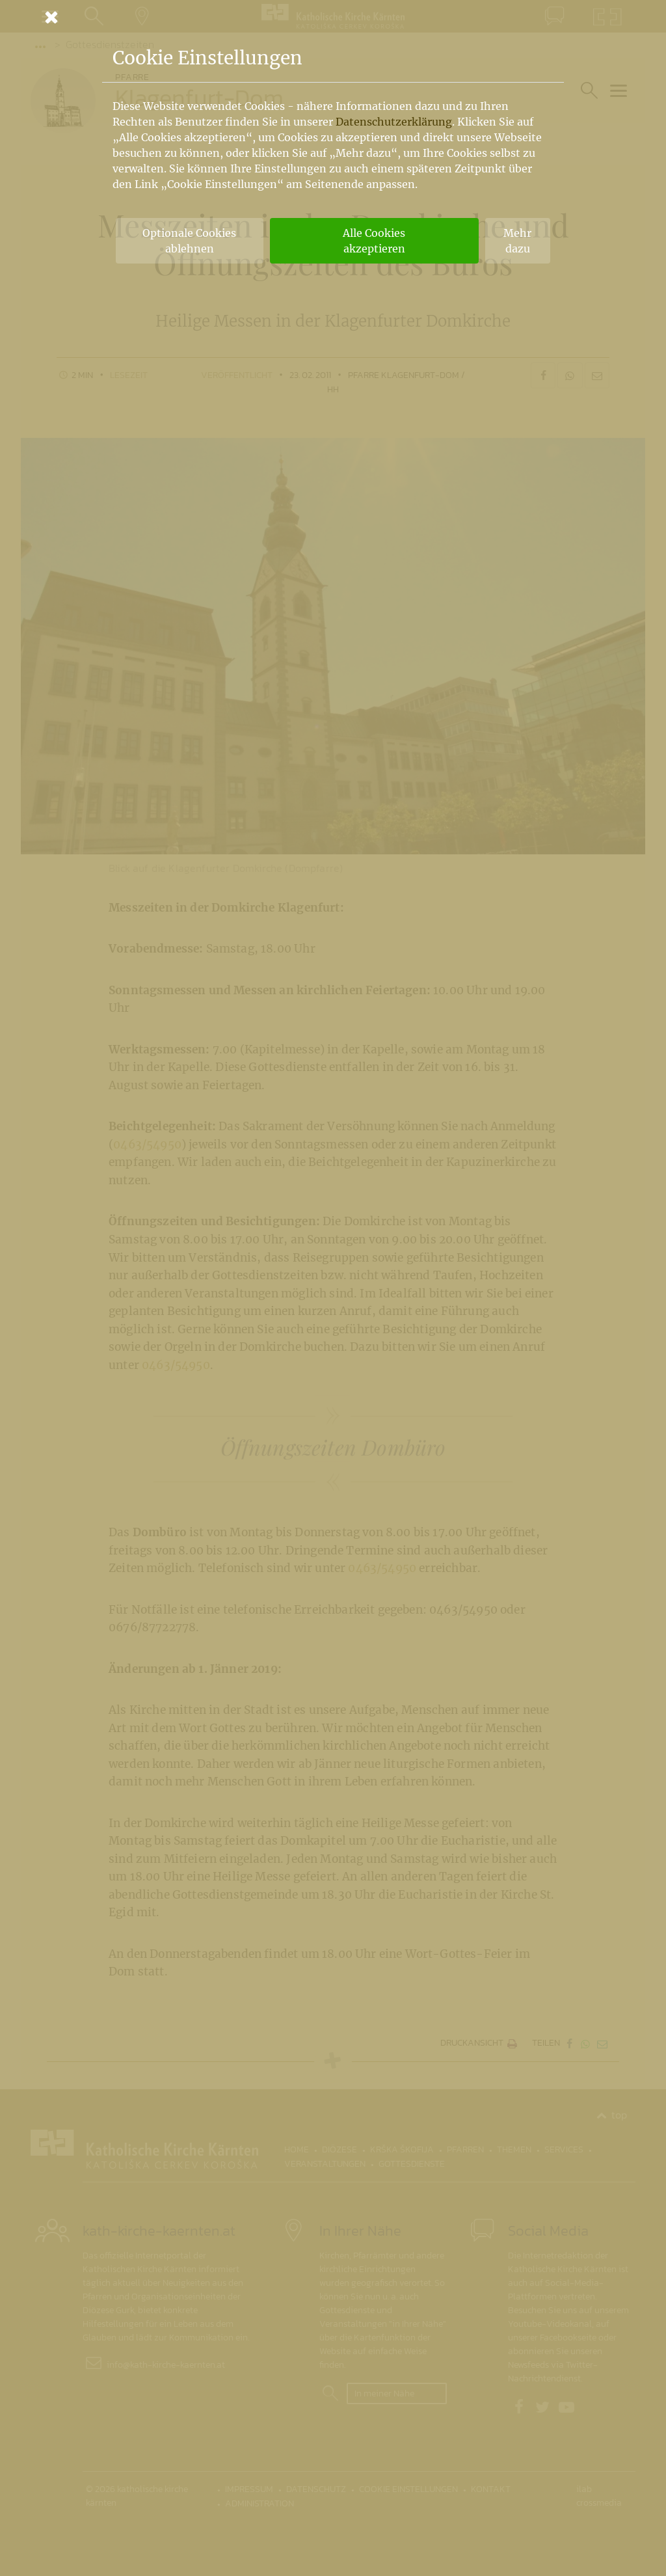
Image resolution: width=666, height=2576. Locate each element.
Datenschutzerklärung (394, 121)
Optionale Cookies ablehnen (189, 240)
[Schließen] (333, 17)
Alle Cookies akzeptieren (374, 240)
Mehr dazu (517, 240)
